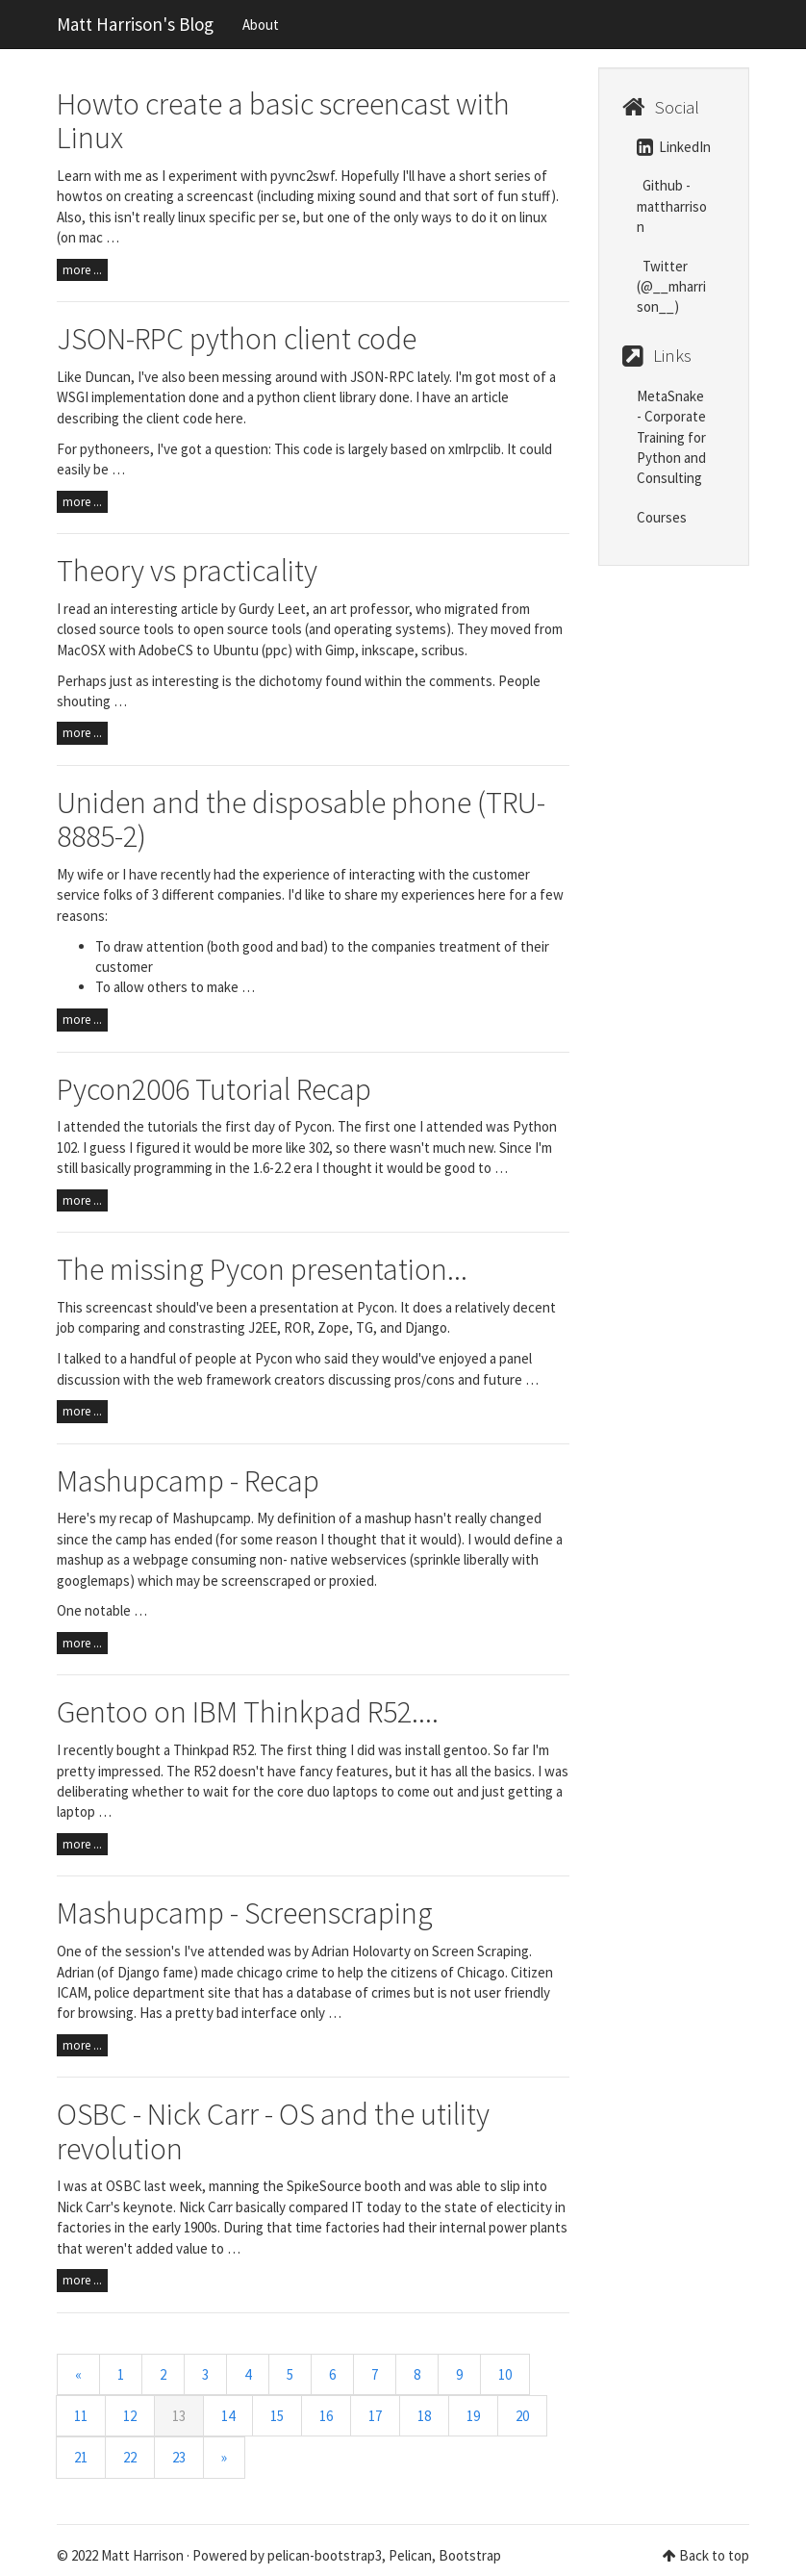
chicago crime (277, 1972)
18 (424, 2416)
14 (228, 2416)
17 (375, 2416)
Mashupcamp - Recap (188, 1481)
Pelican (410, 2555)
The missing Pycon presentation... (262, 1269)
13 (179, 2416)
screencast (119, 1307)
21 (81, 2457)
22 (130, 2457)
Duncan (108, 377)
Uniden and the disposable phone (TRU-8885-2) (301, 819)
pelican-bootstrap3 (324, 2555)
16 (326, 2416)
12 (130, 2416)
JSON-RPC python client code (236, 338)
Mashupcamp (211, 1518)
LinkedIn (674, 147)
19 (473, 2416)
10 (505, 2374)
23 (179, 2457)
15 (277, 2416)
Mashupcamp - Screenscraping (245, 1913)
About (260, 24)
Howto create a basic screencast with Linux (283, 121)
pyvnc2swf (302, 175)
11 (81, 2416)
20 (522, 2416)
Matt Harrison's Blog (135, 24)
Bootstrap (470, 2555)
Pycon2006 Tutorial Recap (214, 1089)
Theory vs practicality (187, 570)
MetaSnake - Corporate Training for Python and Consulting (671, 437)
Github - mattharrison (672, 206)
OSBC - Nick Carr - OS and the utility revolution (273, 2131)
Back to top (714, 2555)
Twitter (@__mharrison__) (671, 287)
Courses (662, 517)
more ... (82, 270)
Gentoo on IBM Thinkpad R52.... (248, 1712)
